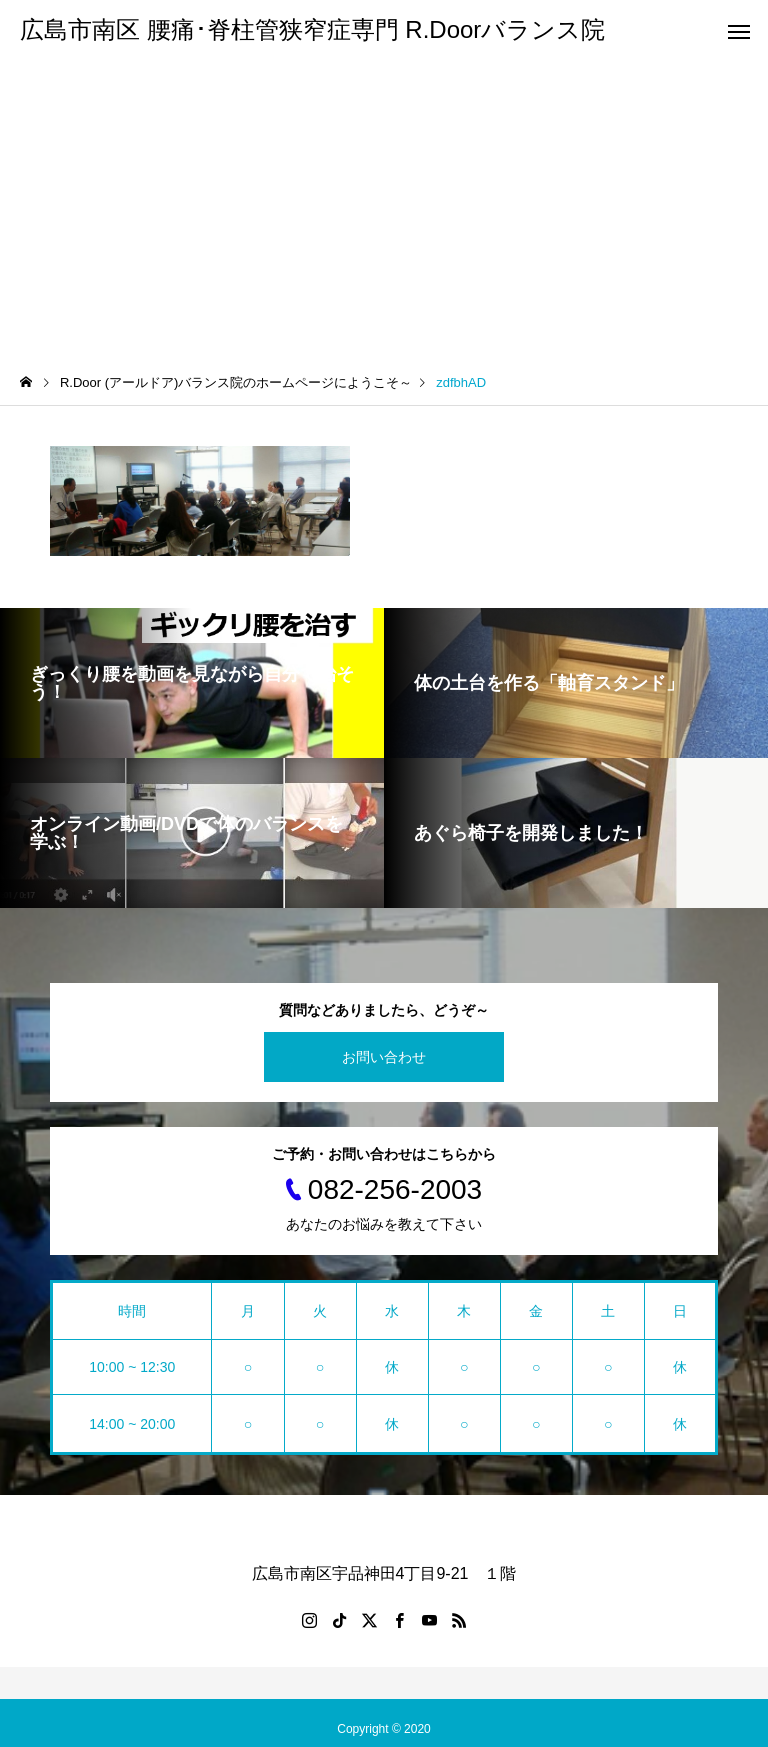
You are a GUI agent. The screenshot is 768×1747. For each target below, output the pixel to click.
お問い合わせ (384, 1057)
